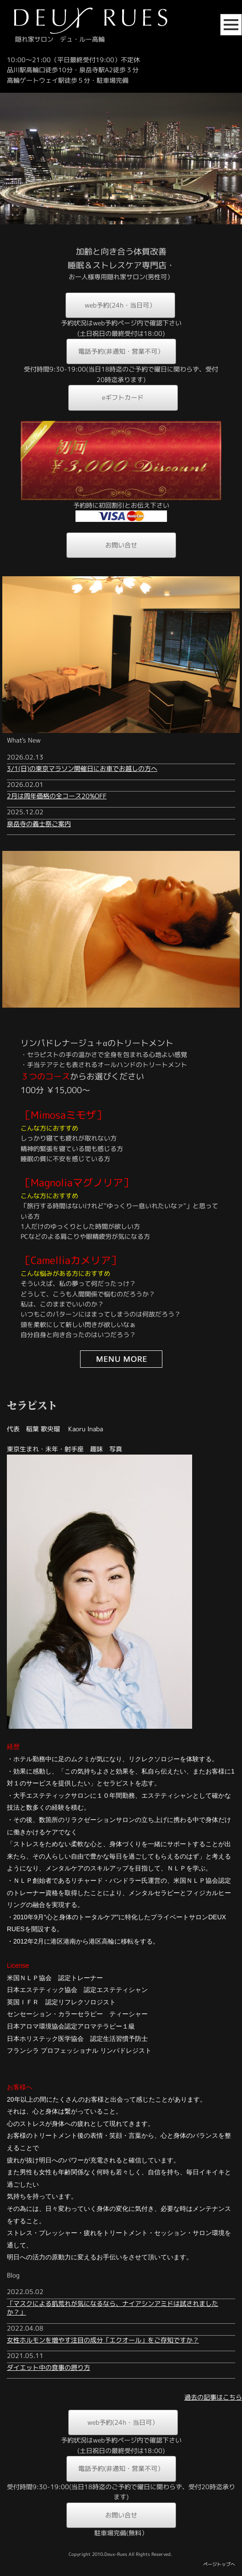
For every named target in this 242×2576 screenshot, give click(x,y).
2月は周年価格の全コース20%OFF (57, 795)
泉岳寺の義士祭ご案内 (39, 823)
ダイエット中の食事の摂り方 (48, 2367)
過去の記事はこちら (213, 2397)
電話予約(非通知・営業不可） (121, 351)
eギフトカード (123, 397)
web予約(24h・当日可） (120, 305)
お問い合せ (121, 545)
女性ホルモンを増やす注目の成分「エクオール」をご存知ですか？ (103, 2340)
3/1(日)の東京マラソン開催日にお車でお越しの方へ (82, 768)
